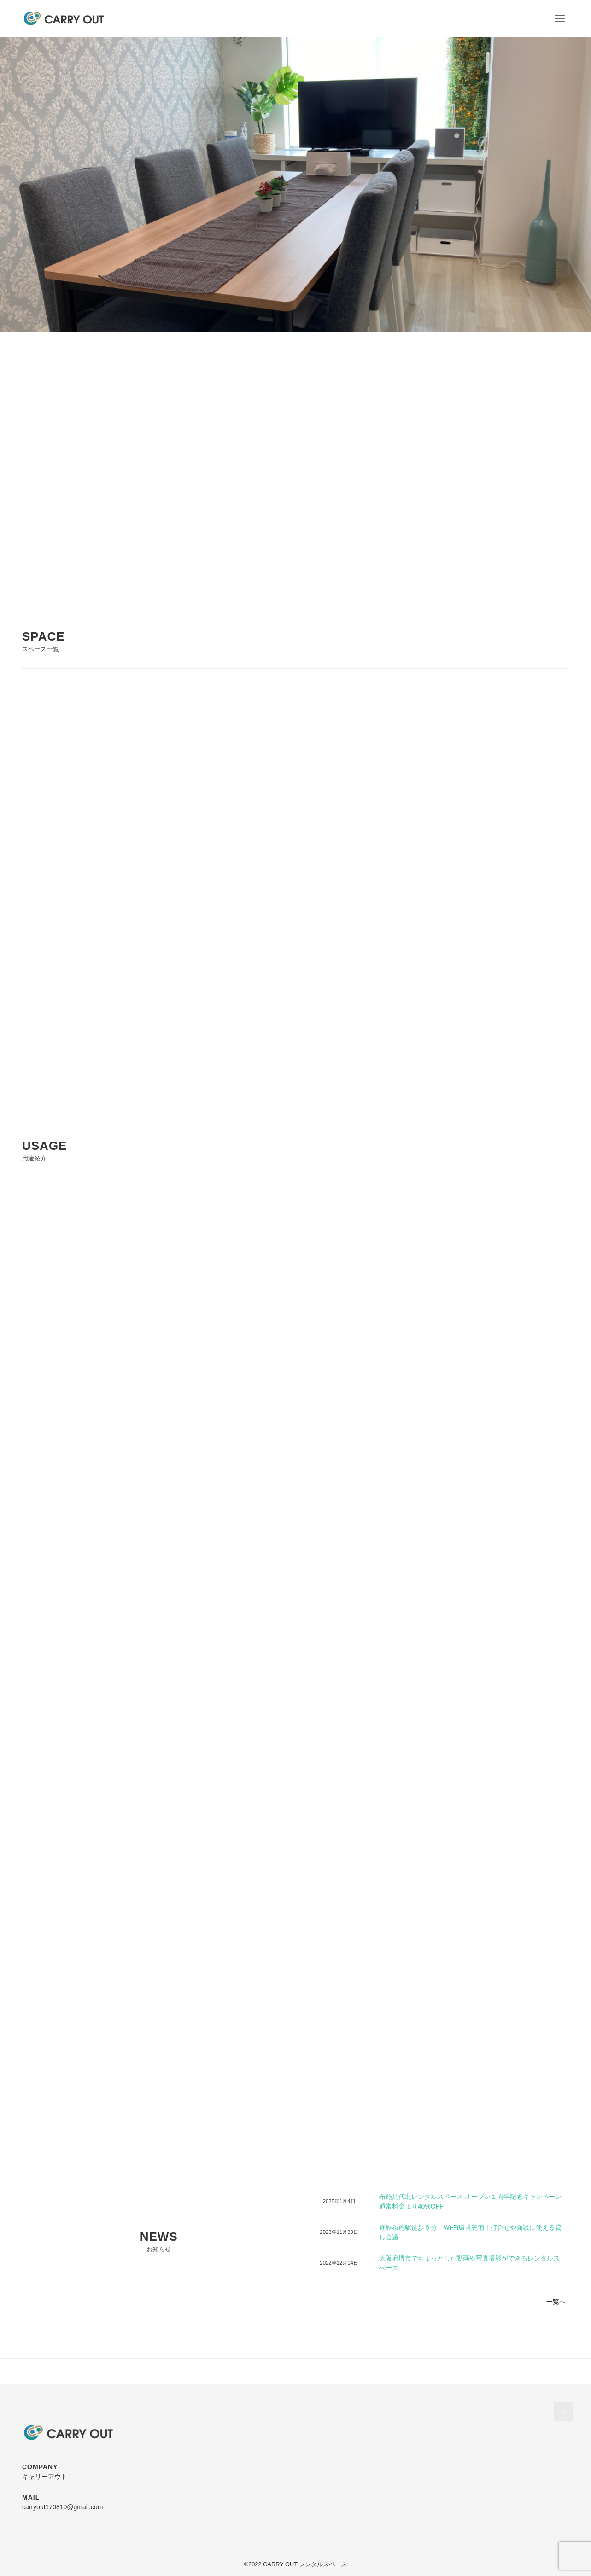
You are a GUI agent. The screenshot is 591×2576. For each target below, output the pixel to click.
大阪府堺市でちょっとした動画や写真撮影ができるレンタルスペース (469, 2263)
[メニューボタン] (559, 18)
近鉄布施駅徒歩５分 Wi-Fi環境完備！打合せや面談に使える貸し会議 (470, 2232)
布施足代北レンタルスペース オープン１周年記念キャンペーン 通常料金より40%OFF (470, 2201)
